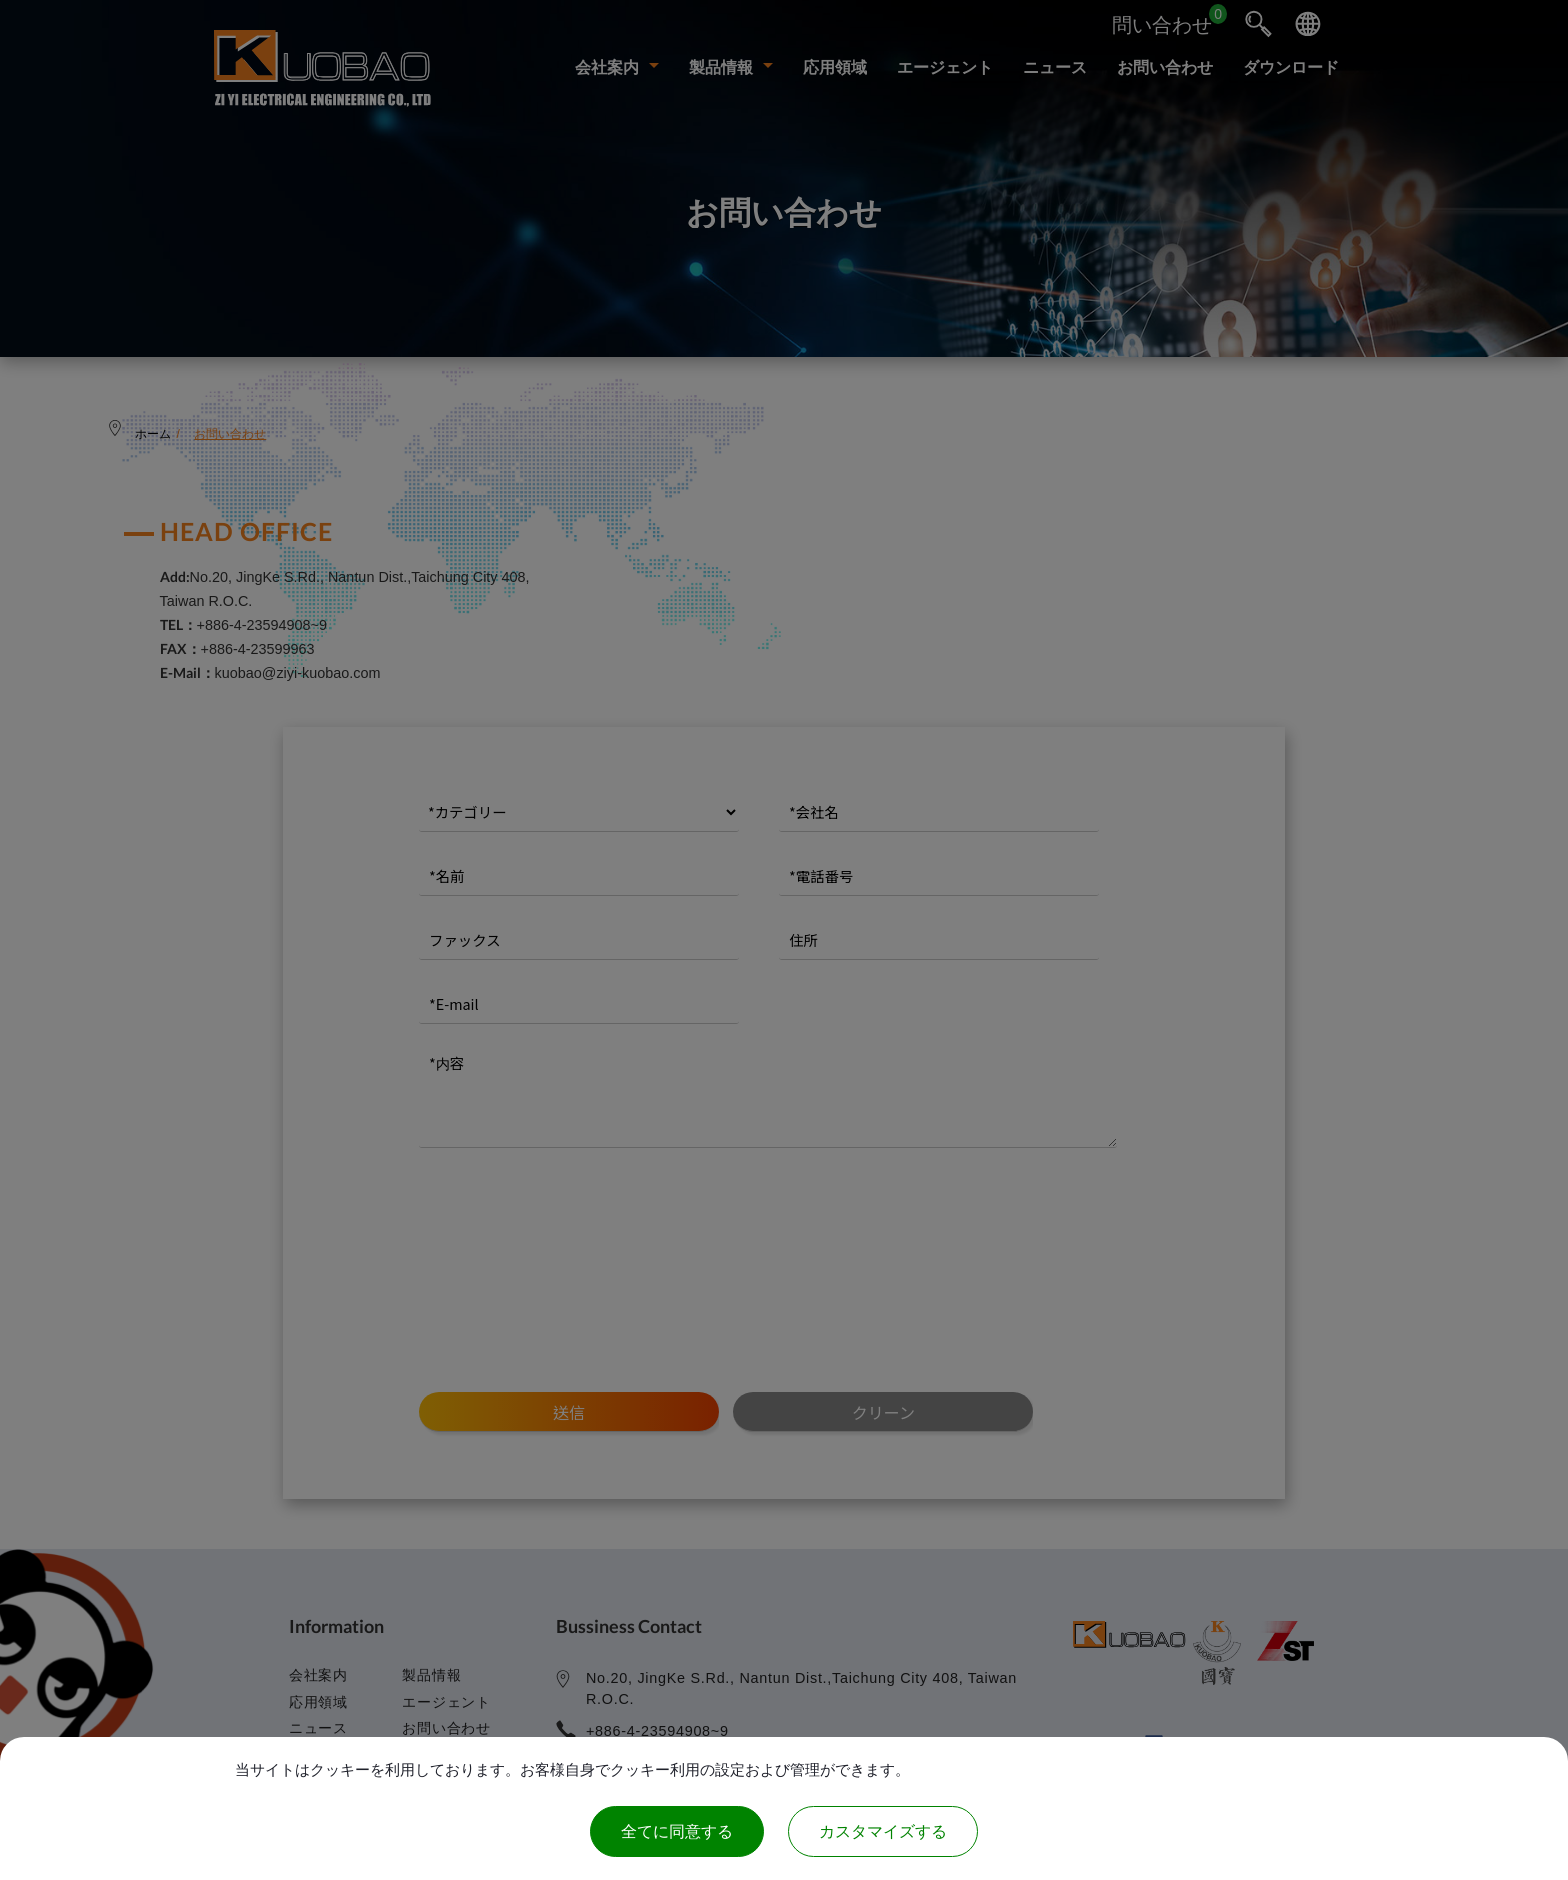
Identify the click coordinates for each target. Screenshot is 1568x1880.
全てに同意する (677, 1831)
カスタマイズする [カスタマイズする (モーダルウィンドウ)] (883, 1831)
